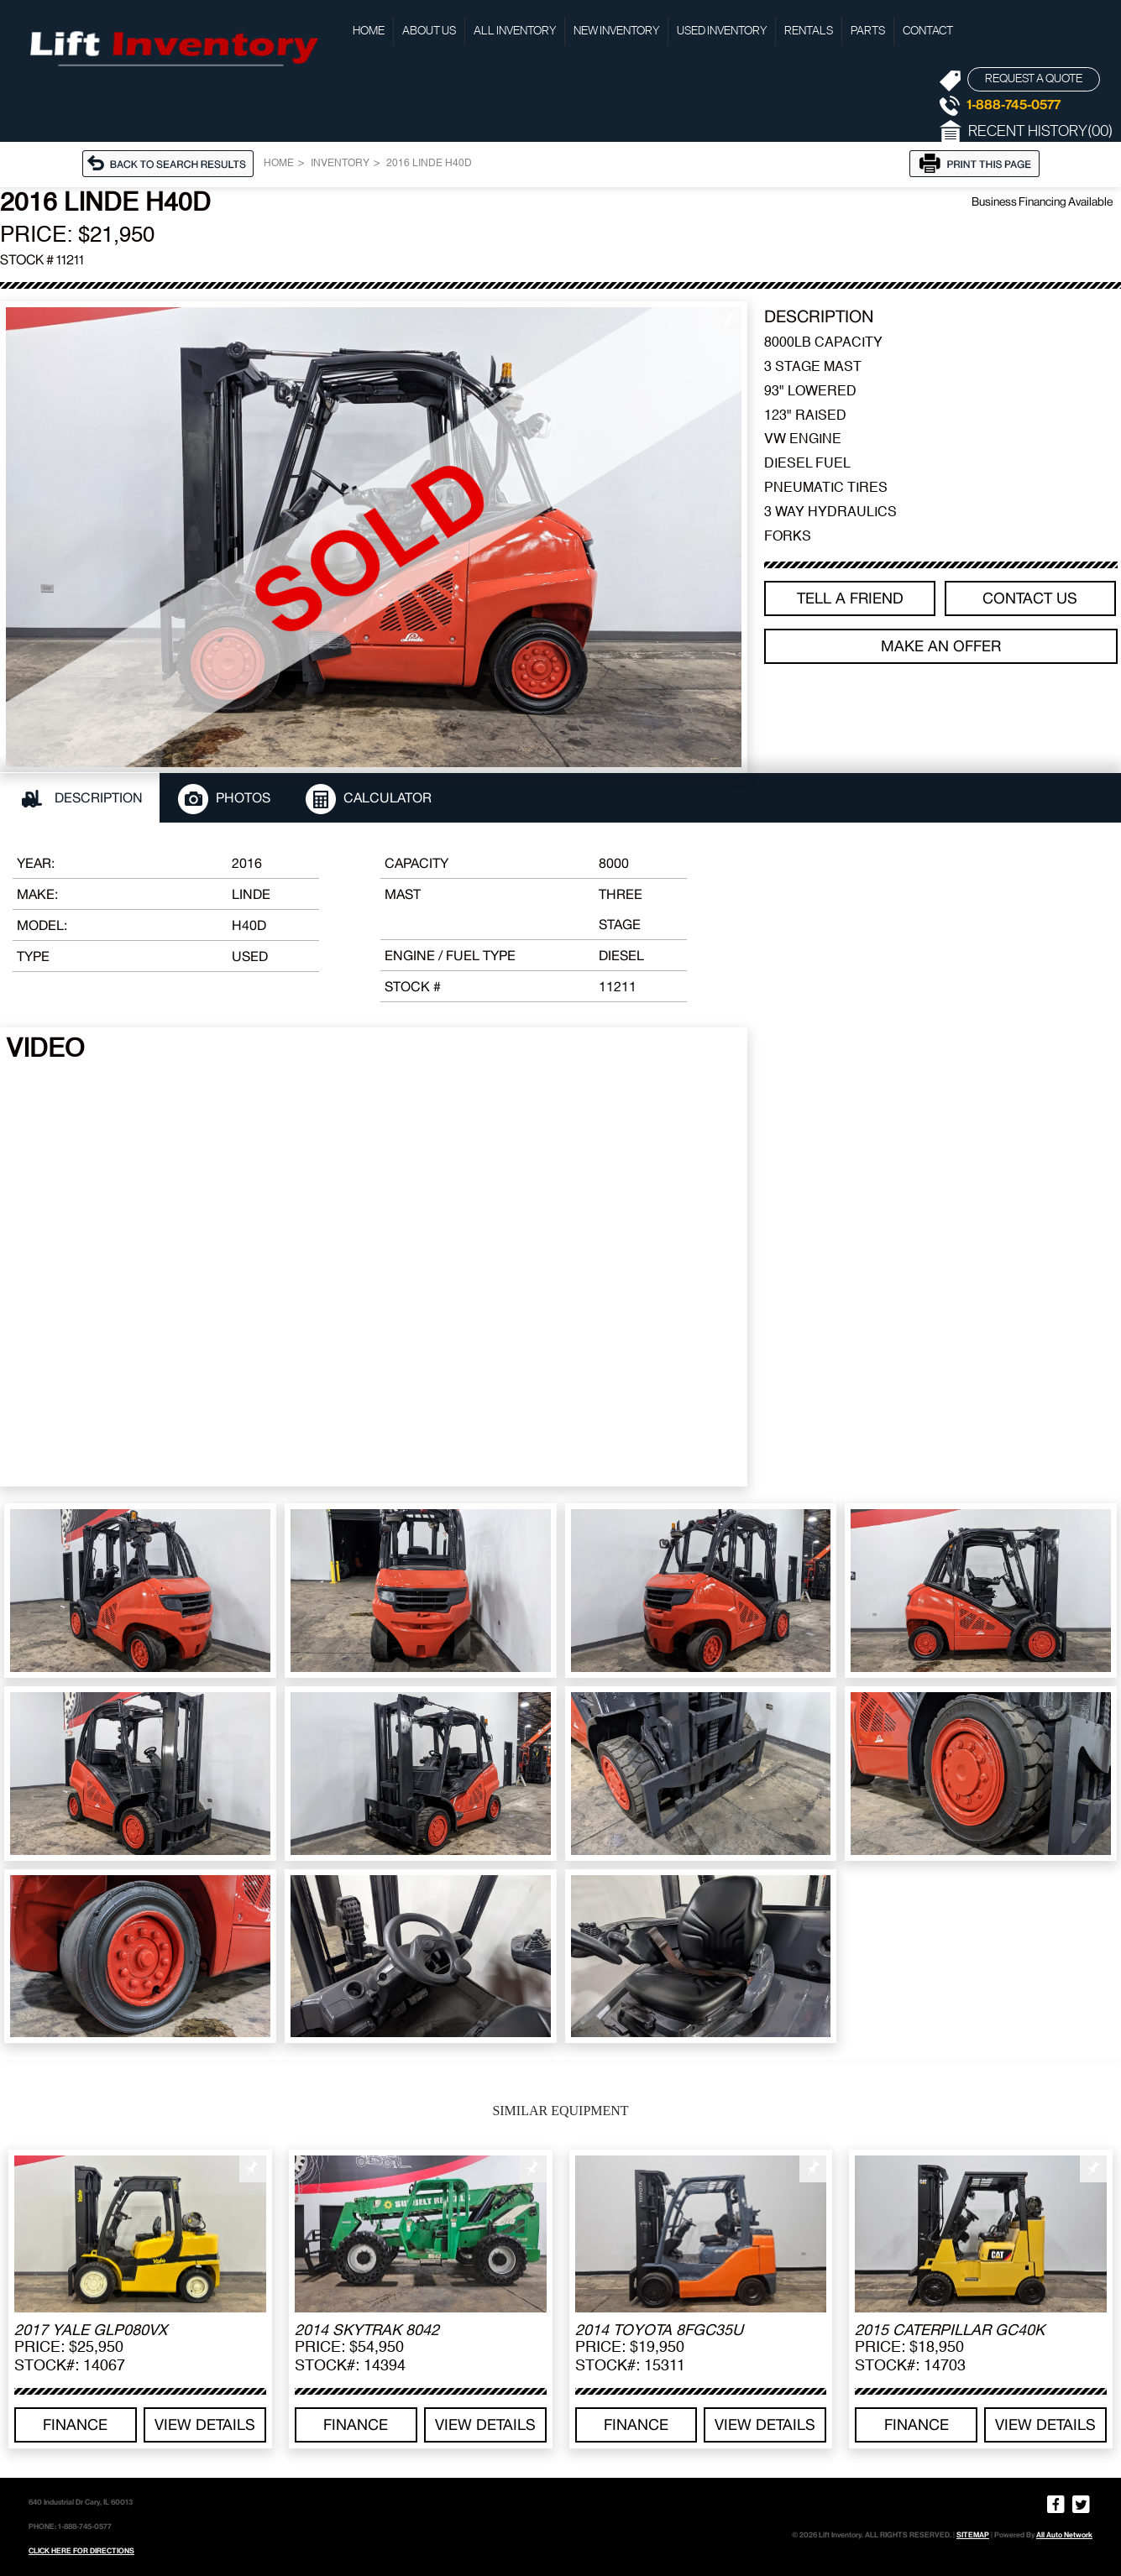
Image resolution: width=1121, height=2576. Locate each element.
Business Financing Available (1042, 201)
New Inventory (616, 31)
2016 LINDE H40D (429, 164)
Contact (928, 31)
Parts (868, 31)
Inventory (340, 164)
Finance (75, 2424)
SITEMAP (972, 2535)
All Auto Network (1064, 2535)
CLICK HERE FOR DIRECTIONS (81, 2551)
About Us (429, 31)
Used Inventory (722, 31)
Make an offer (941, 646)
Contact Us (1029, 598)
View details (205, 2424)
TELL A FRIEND (850, 598)
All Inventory (515, 31)
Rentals (808, 31)
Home (369, 31)
